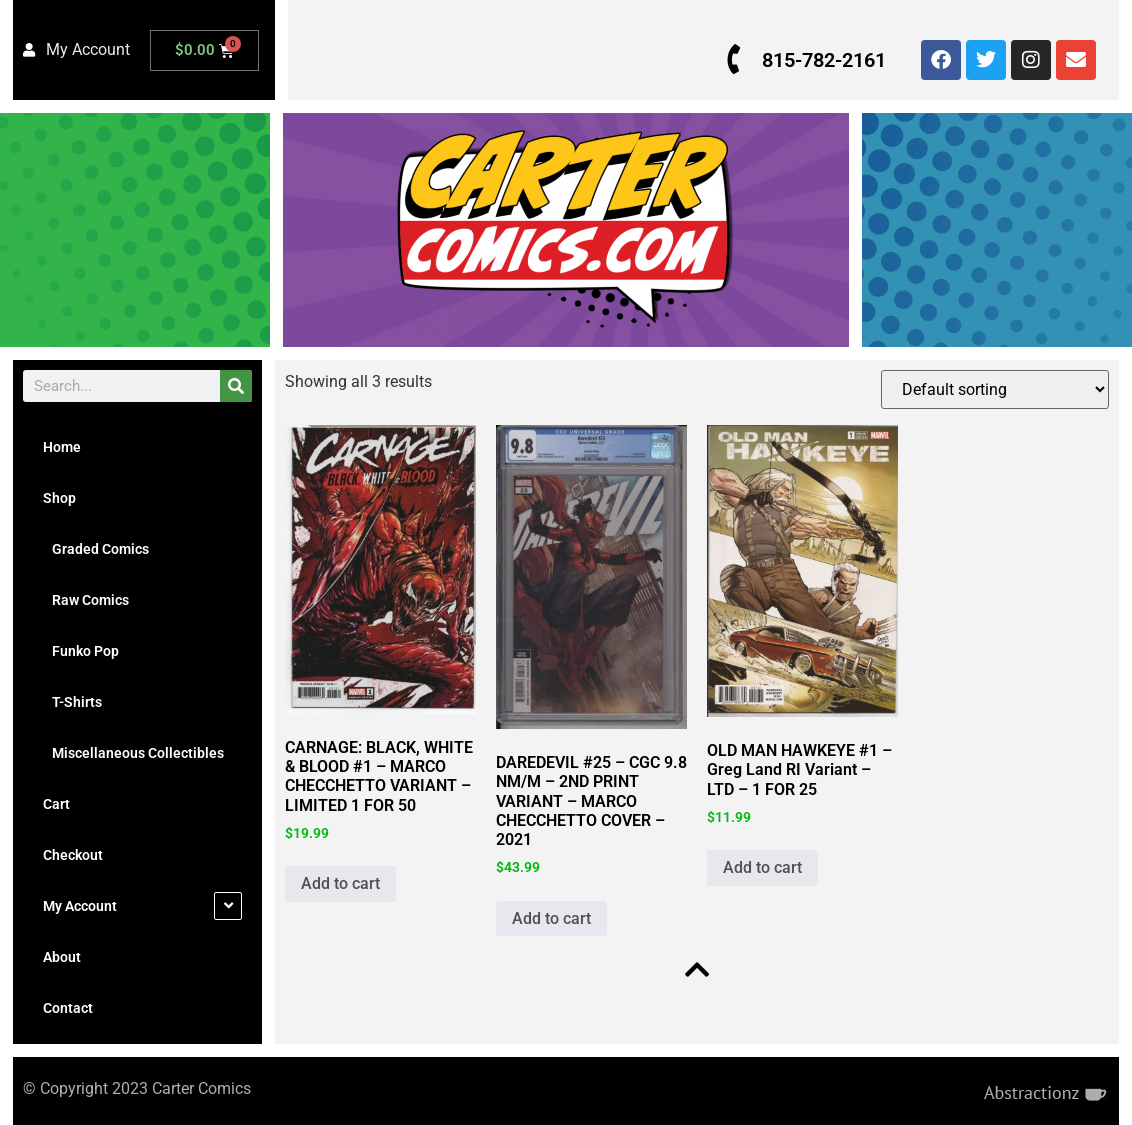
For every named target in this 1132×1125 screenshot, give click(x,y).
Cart (56, 804)
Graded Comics (96, 549)
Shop (59, 498)
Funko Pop (81, 651)
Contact (68, 1008)
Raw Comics (86, 600)
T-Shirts (72, 702)
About (62, 957)
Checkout (73, 855)
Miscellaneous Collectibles (133, 753)
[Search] (236, 386)
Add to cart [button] (340, 883)
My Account (80, 906)
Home (62, 447)
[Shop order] (995, 389)
